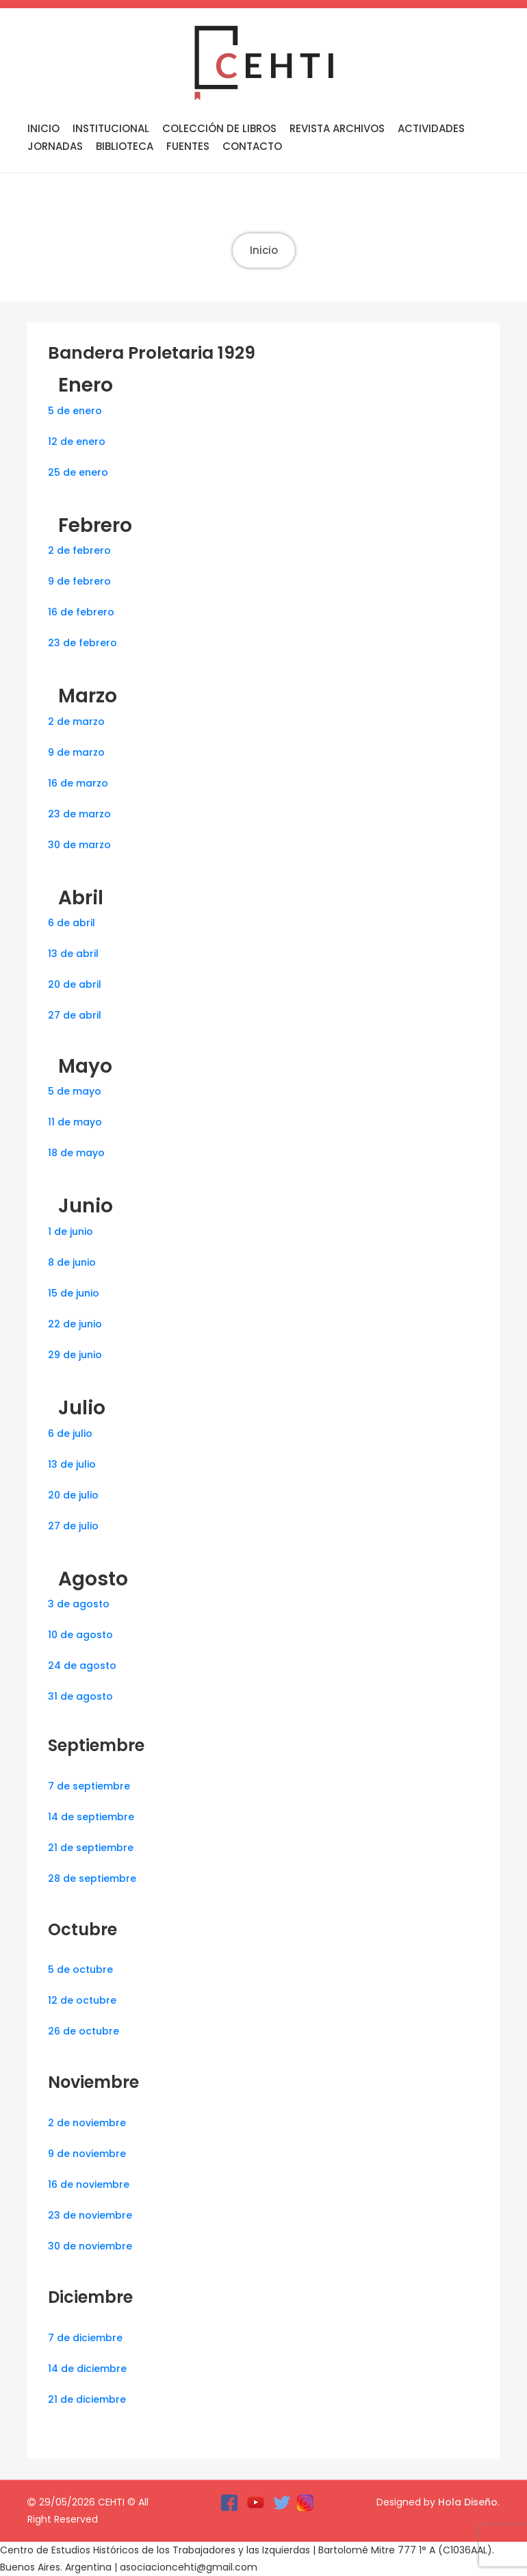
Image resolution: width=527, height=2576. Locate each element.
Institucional (111, 128)
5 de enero (75, 411)
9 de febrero (79, 581)
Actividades (431, 128)
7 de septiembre (89, 1786)
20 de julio (73, 1495)
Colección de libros (219, 128)
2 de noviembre (87, 2123)
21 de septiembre (90, 1847)
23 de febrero (82, 643)
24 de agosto (82, 1665)
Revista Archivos (337, 128)
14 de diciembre (87, 2368)
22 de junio (75, 1324)
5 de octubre (80, 1969)
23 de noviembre (90, 2215)
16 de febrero (81, 612)
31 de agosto (80, 1696)
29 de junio (75, 1355)
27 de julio (73, 1526)
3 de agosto (79, 1604)
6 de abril (71, 923)
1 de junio (70, 1231)
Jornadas (55, 146)
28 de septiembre (92, 1878)
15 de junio (73, 1293)
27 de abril (74, 1015)
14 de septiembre (91, 1817)
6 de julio (70, 1433)
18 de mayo (76, 1153)
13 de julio (72, 1464)
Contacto (252, 146)
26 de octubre (83, 2031)
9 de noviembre (87, 2153)
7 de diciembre (85, 2338)
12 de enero (76, 441)
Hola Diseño (468, 2502)
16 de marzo (78, 783)
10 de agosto (80, 1635)
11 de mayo (75, 1122)
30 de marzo (79, 845)
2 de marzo (76, 721)
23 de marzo (79, 814)
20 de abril (74, 984)
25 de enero (78, 472)
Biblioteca (124, 146)
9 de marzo (76, 752)
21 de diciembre (87, 2399)
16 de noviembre (88, 2184)
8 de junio (72, 1262)
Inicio (43, 128)
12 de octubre (82, 2000)
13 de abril (73, 953)
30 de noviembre (90, 2246)
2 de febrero (79, 550)
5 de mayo (74, 1091)
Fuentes (187, 146)
